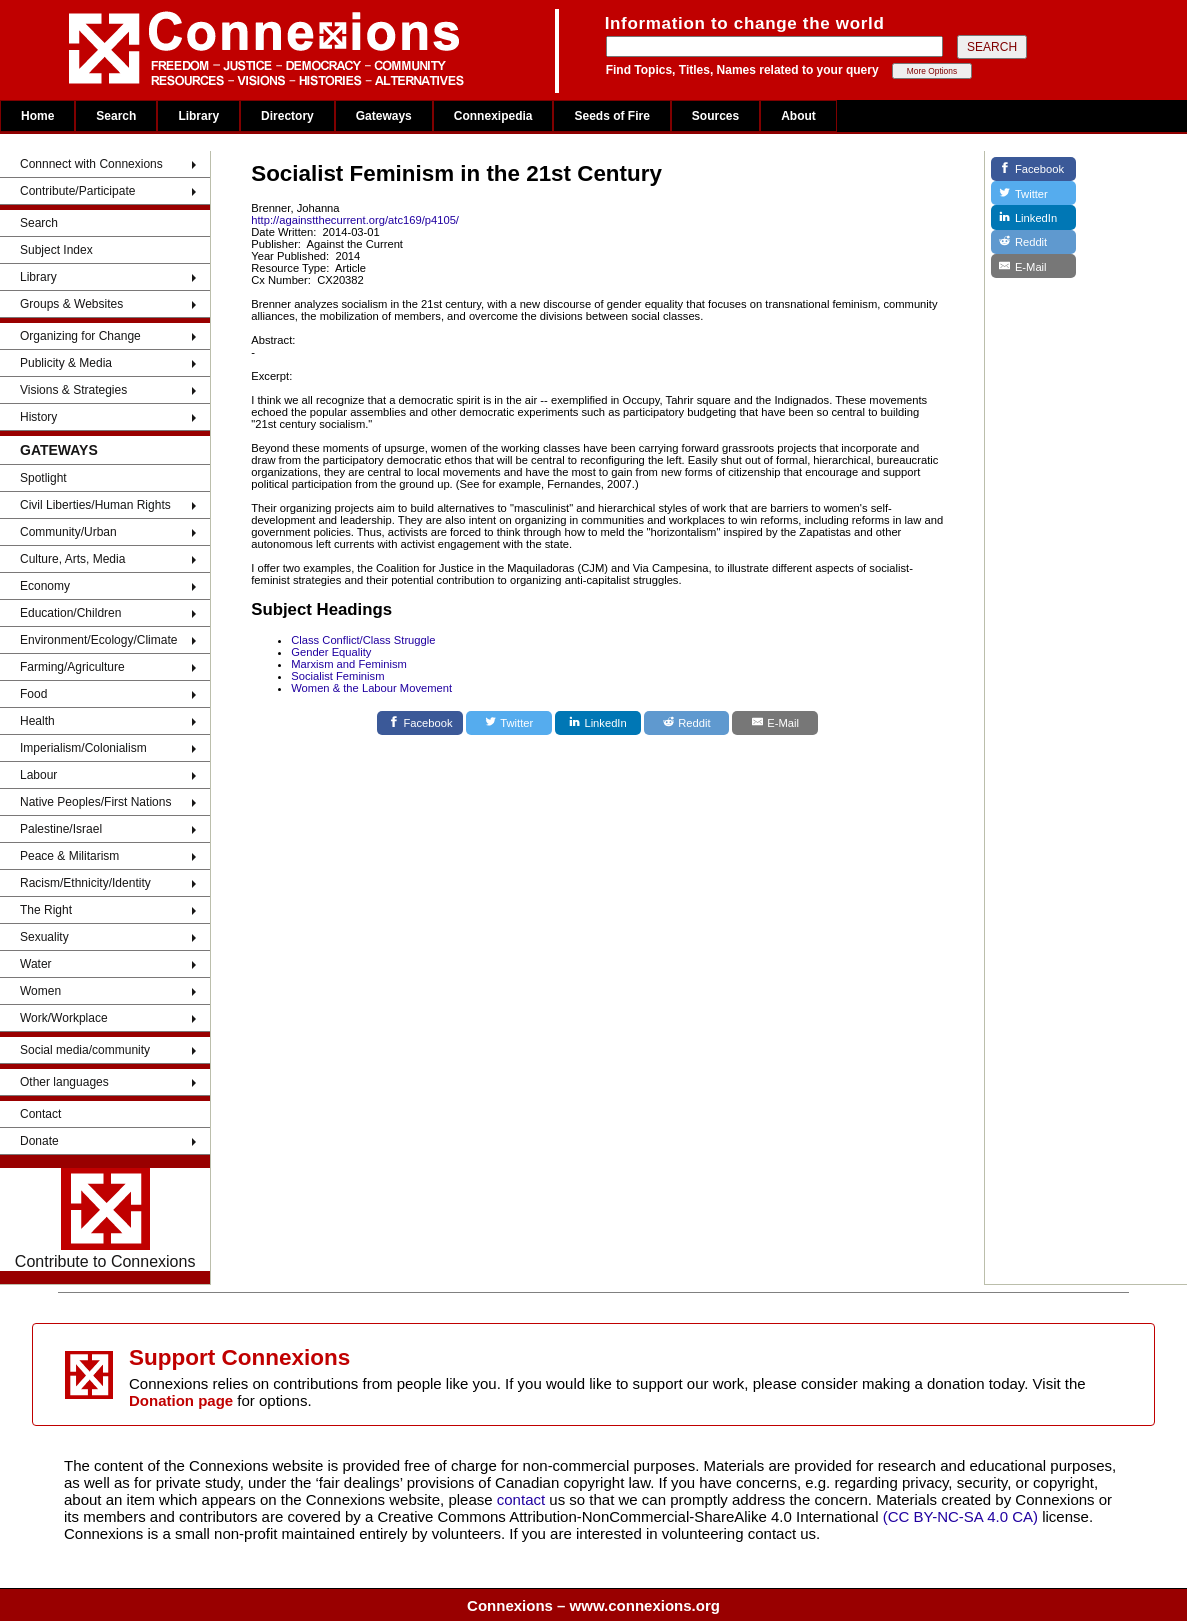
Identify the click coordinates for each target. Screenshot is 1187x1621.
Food (33, 694)
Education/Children (70, 613)
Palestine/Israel (61, 829)
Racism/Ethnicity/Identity (85, 883)
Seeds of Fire (611, 116)
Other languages (64, 1082)
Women (40, 991)
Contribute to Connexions (105, 1219)
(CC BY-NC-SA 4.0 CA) (960, 1516)
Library (198, 116)
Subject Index (56, 250)
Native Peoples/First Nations (95, 802)
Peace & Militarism (69, 856)
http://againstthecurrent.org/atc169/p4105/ (355, 220)
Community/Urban (68, 532)
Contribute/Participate (77, 191)
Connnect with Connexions (91, 164)
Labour (38, 775)
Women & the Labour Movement (371, 688)
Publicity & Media (66, 363)
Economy (45, 586)
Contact (40, 1114)
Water (36, 964)
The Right (46, 910)
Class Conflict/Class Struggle (363, 640)
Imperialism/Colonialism (83, 748)
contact (523, 1499)
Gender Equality (331, 652)
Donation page (181, 1400)
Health (37, 721)
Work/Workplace (64, 1018)
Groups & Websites (71, 304)
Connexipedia (493, 116)
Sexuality (44, 937)
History (38, 417)
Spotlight (43, 478)
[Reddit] (687, 723)
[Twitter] (509, 723)
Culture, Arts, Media (72, 559)
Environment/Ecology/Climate (98, 640)
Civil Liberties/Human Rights (95, 505)
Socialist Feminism (337, 676)
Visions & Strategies (73, 390)
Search (116, 116)
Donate (39, 1141)
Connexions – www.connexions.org (593, 1605)
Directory (287, 116)
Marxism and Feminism (349, 664)
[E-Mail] (775, 723)
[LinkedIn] (598, 723)
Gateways (384, 116)
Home (37, 116)
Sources (715, 116)
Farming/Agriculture (72, 667)
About (798, 116)
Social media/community (85, 1050)
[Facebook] (420, 723)
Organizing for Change (80, 336)
